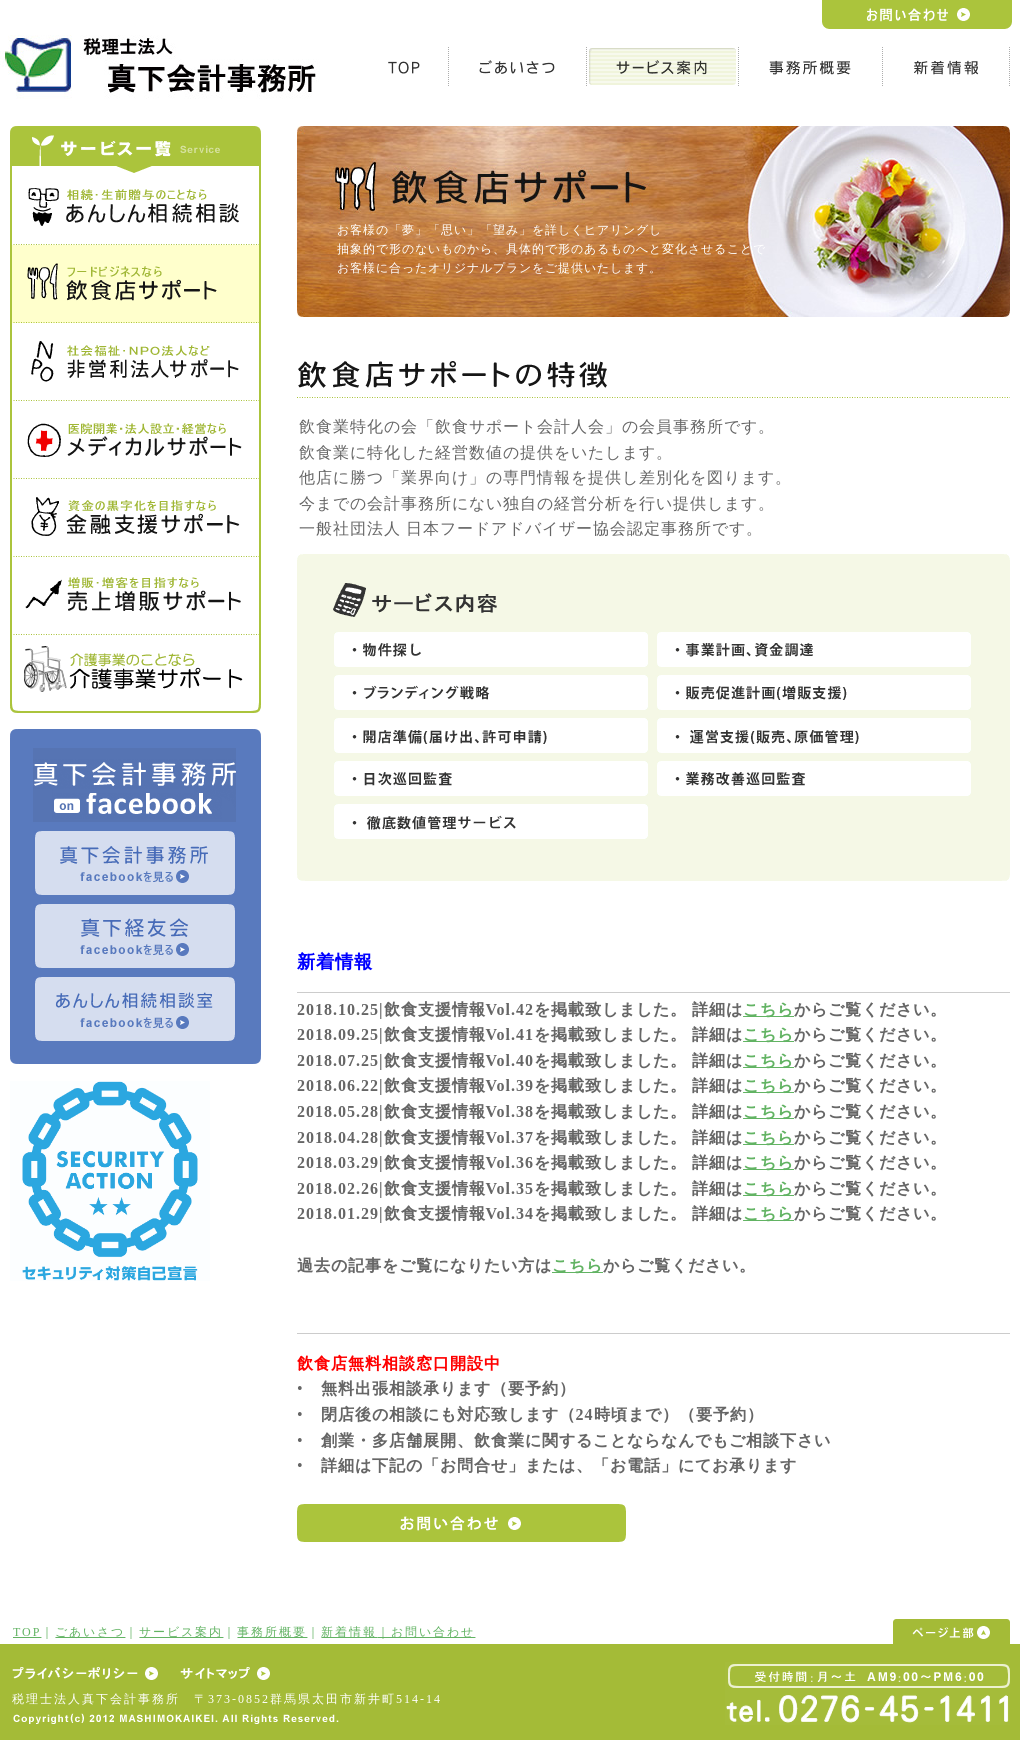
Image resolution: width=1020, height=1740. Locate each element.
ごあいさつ (90, 1632)
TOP (27, 1632)
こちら (768, 1009)
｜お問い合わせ (426, 1632)
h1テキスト (165, 64)
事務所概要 (272, 1632)
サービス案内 (181, 1632)
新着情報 (349, 1632)
